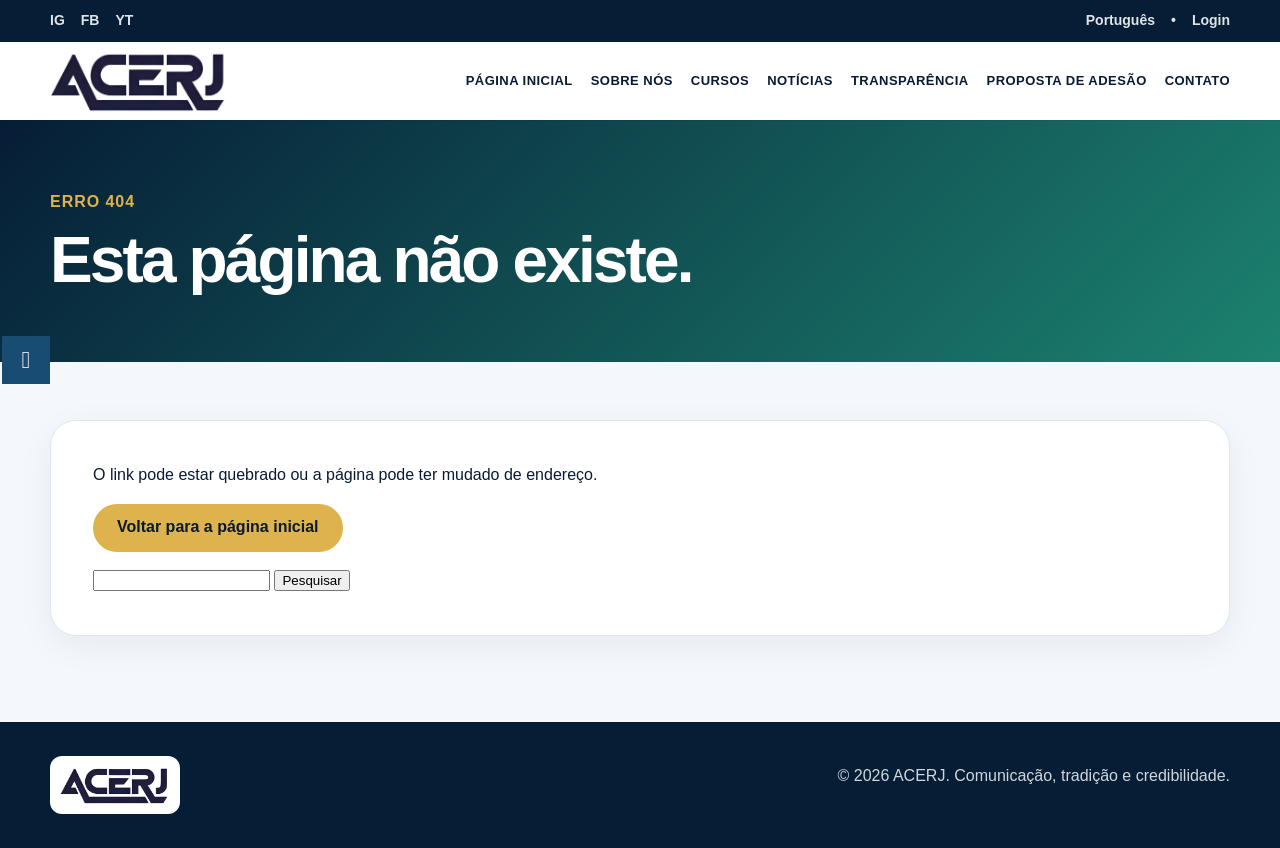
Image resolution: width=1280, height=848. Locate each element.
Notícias (800, 80)
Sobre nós (632, 80)
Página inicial (519, 80)
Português (1120, 20)
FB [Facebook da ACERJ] (90, 20)
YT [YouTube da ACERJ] (124, 20)
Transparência (910, 80)
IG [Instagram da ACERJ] (57, 20)
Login (1211, 20)
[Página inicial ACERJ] (139, 81)
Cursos (720, 80)
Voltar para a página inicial (218, 526)
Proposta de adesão (1067, 80)
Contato (1197, 80)
